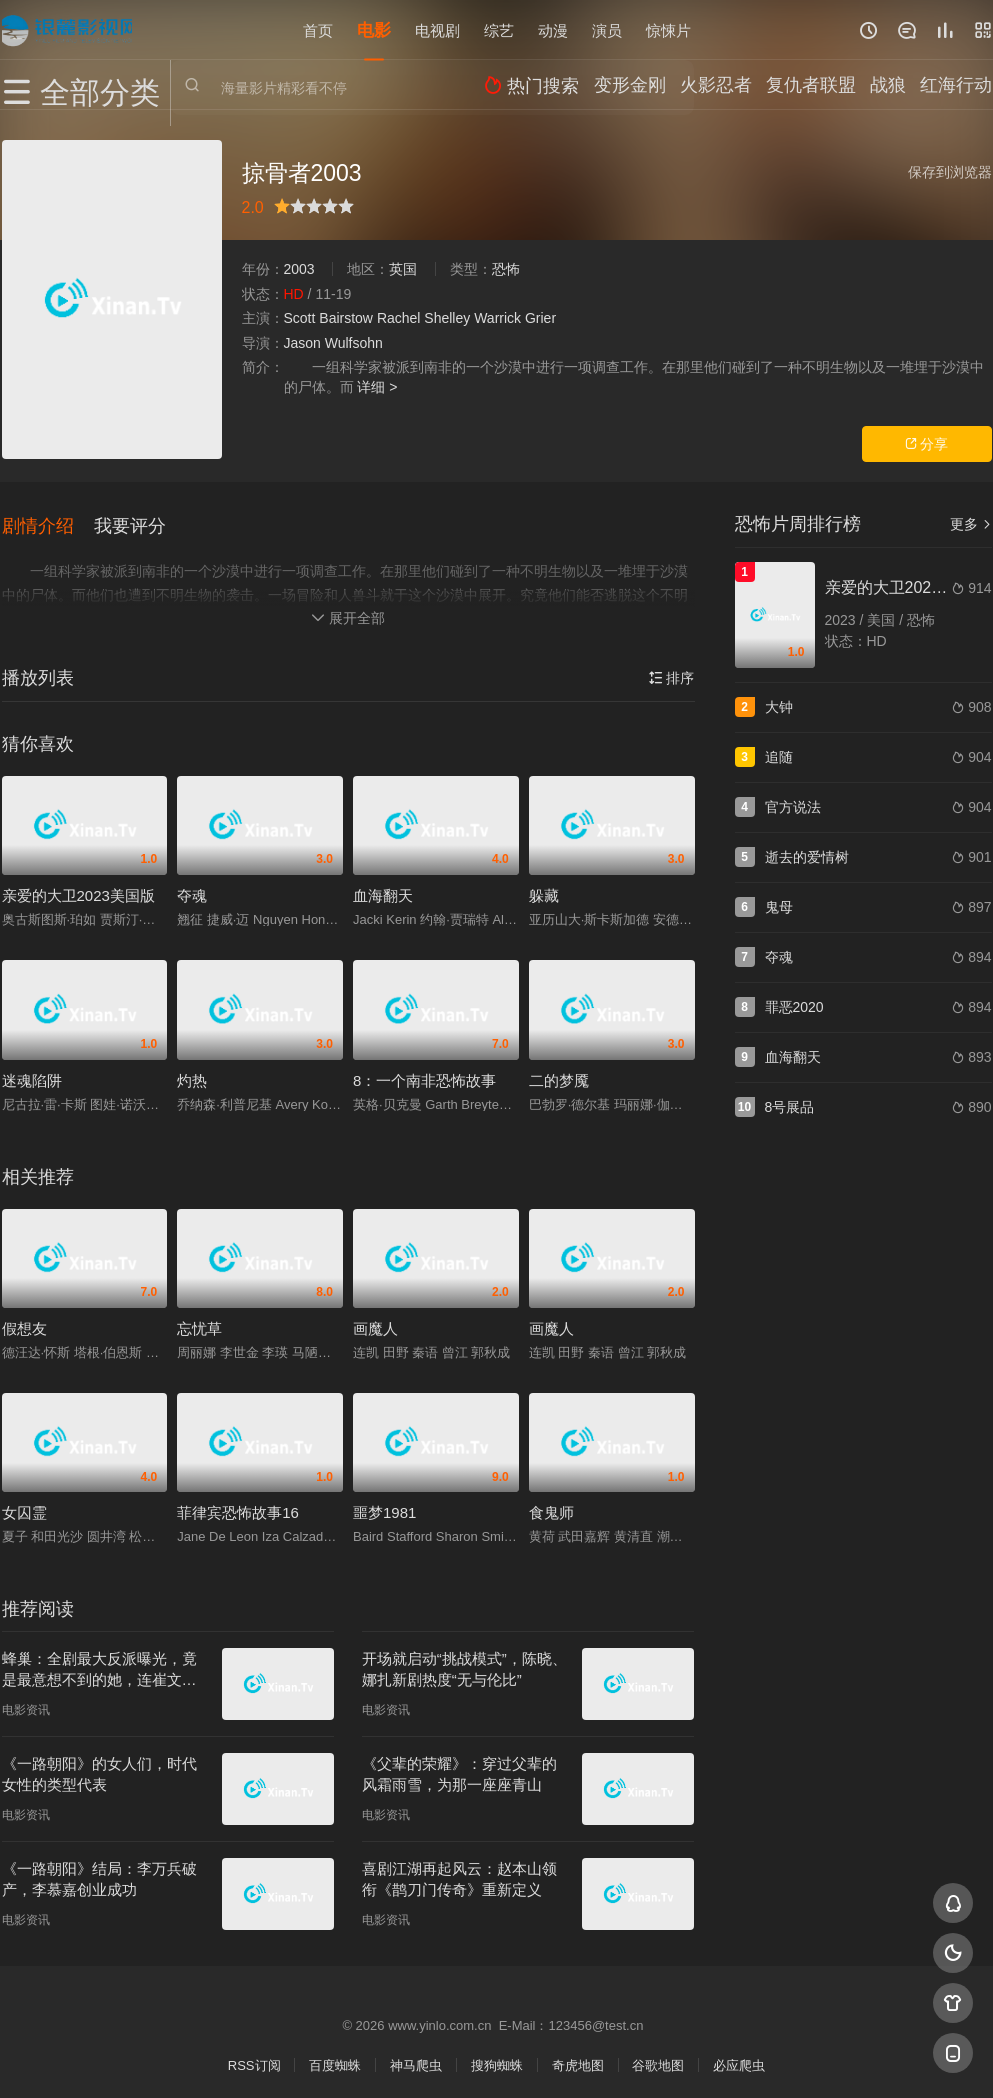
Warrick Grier (515, 318)
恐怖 (506, 269)
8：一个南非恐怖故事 (424, 1072)
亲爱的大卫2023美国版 (78, 888)
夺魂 (192, 888)
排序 (672, 670)
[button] (48, 522)
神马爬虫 (416, 2058)
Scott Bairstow (328, 318)
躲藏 (544, 888)
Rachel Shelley (423, 318)
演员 (607, 29)
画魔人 (375, 1320)
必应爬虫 (739, 2058)
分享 (927, 444)
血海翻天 (383, 888)
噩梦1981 (384, 1505)
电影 (374, 29)
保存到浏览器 (950, 172)
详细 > (377, 387)
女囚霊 (24, 1505)
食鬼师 (551, 1505)
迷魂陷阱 (32, 1072)
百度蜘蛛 (335, 2058)
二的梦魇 (559, 1072)
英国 (403, 269)
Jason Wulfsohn (333, 343)
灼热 (192, 1072)
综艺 (499, 29)
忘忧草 (199, 1320)
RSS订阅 (254, 2058)
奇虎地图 (578, 2058)
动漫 (553, 29)
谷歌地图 (658, 2058)
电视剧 (437, 29)
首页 (318, 29)
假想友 (24, 1320)
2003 (299, 269)
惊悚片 (668, 29)
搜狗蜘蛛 (497, 2058)
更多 (971, 524)
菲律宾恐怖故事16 (238, 1505)
